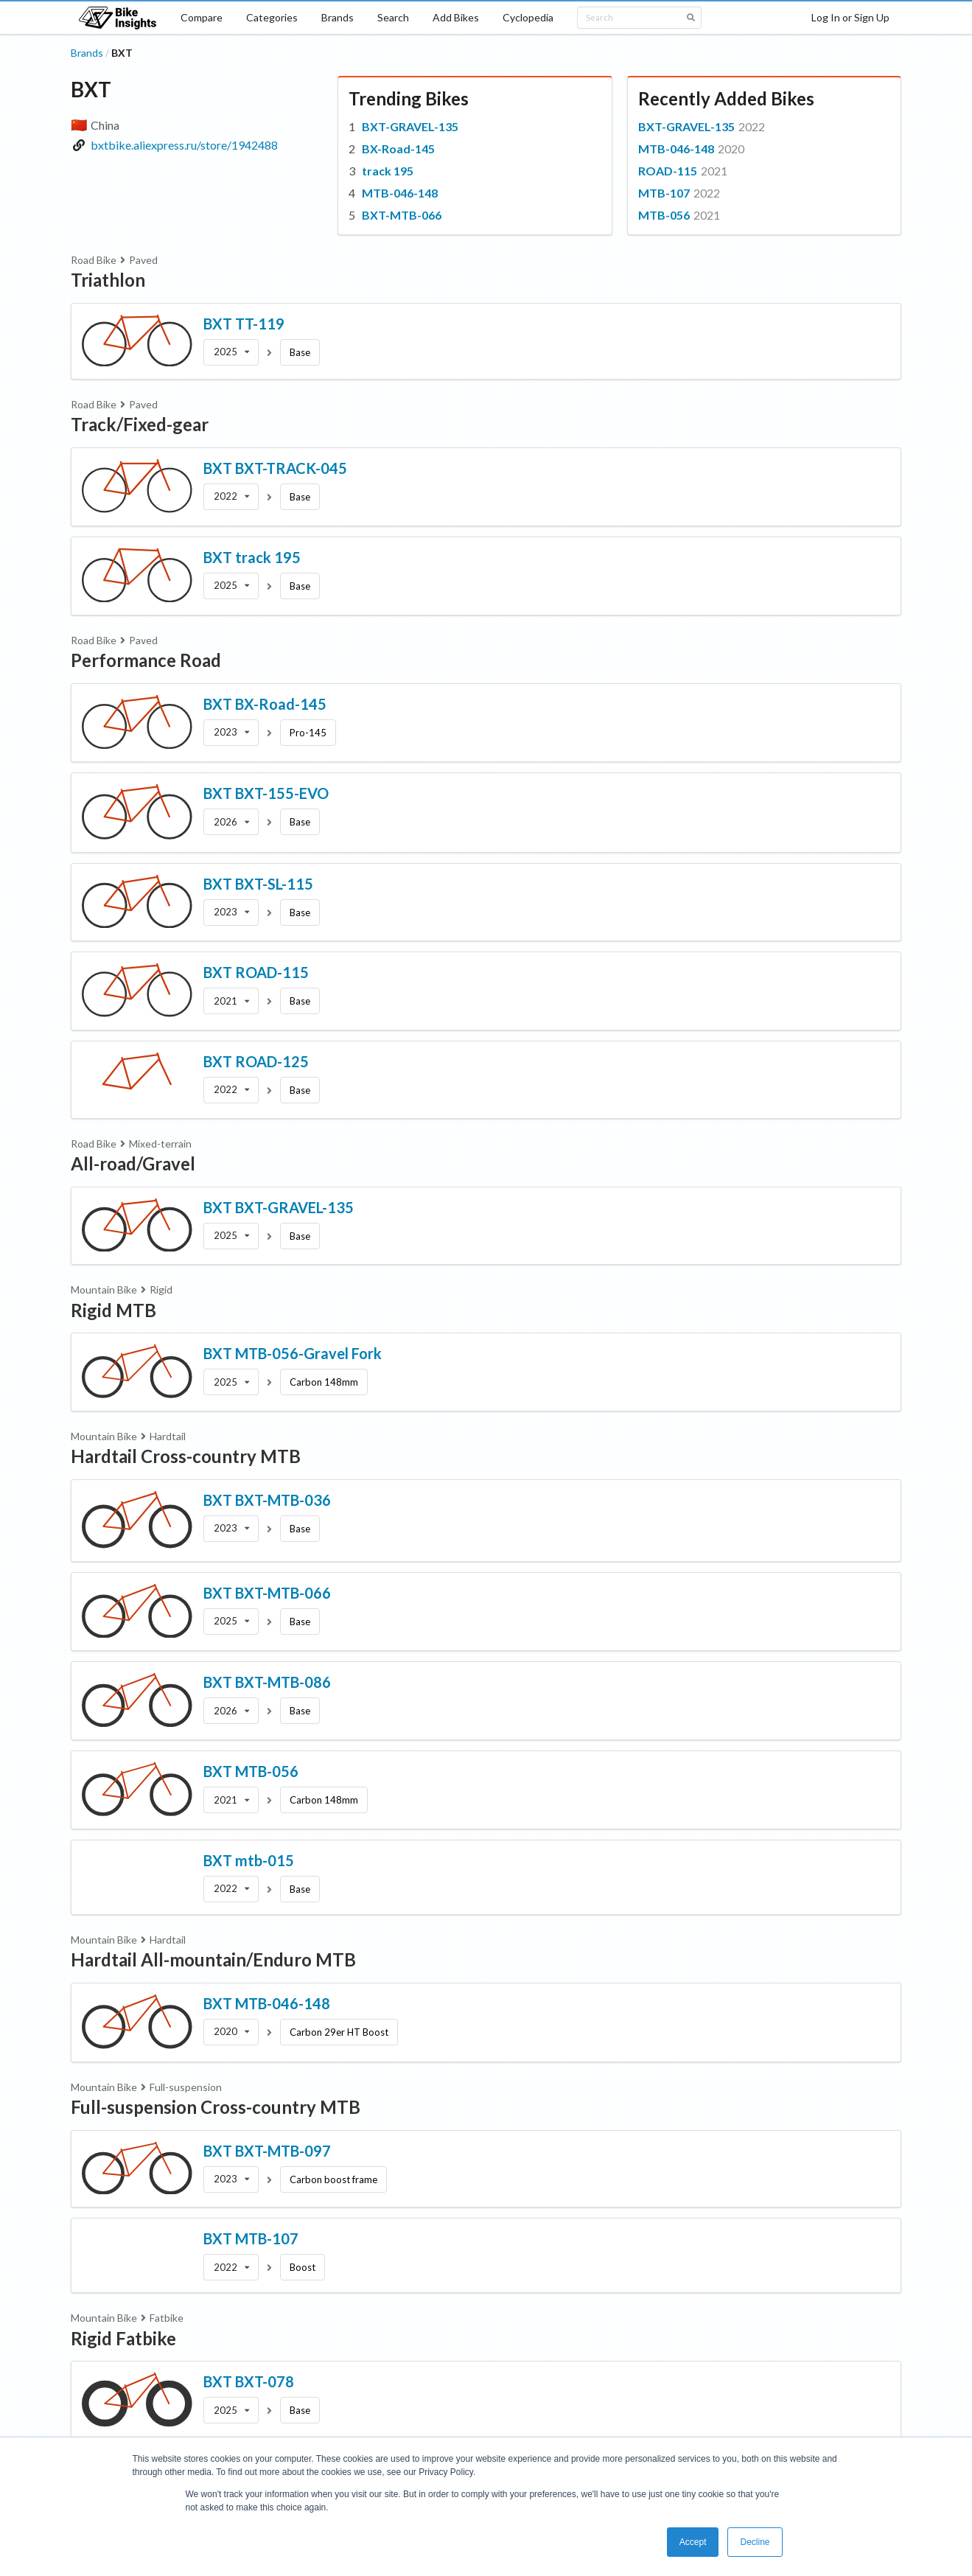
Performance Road (146, 660)
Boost (302, 2267)
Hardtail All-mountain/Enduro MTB (213, 1959)
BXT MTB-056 (250, 1771)
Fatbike (166, 2317)
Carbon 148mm (324, 1382)
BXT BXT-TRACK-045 (275, 468)
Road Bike (93, 260)
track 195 (387, 171)
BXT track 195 (252, 557)
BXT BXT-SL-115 (258, 884)
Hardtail (168, 1436)
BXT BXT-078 (248, 2381)
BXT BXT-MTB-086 (267, 1682)
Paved (143, 260)
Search (393, 17)
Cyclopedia (528, 17)
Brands (337, 17)
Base (300, 352)
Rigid (161, 1289)
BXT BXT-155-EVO (266, 793)
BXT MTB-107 (250, 2238)
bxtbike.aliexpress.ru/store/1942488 (184, 145)
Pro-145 (308, 733)
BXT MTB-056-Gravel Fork (292, 1353)
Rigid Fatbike (123, 2338)
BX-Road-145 (398, 149)
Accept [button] (693, 2542)
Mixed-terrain (160, 1143)
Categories (272, 17)
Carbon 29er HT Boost (339, 2032)
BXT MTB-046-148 (266, 2003)
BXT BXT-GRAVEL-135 (278, 1207)
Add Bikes (456, 17)
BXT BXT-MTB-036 (267, 1500)
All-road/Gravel (133, 1163)
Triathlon (108, 279)
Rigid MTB (113, 1310)
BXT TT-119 (243, 323)
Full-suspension (186, 2087)
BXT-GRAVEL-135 (410, 126)
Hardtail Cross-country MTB (186, 1456)
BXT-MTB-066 (401, 215)
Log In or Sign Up (850, 17)
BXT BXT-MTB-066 (267, 1593)
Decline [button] (754, 2542)
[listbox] (231, 352)
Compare (202, 17)
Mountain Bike (104, 1289)
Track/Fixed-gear (140, 424)
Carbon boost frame (333, 2179)
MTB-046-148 (400, 193)
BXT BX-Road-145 (264, 704)
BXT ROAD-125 (256, 1061)
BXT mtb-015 (248, 1860)
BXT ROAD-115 (256, 972)
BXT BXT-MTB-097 (267, 2151)
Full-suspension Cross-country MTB (215, 2107)
